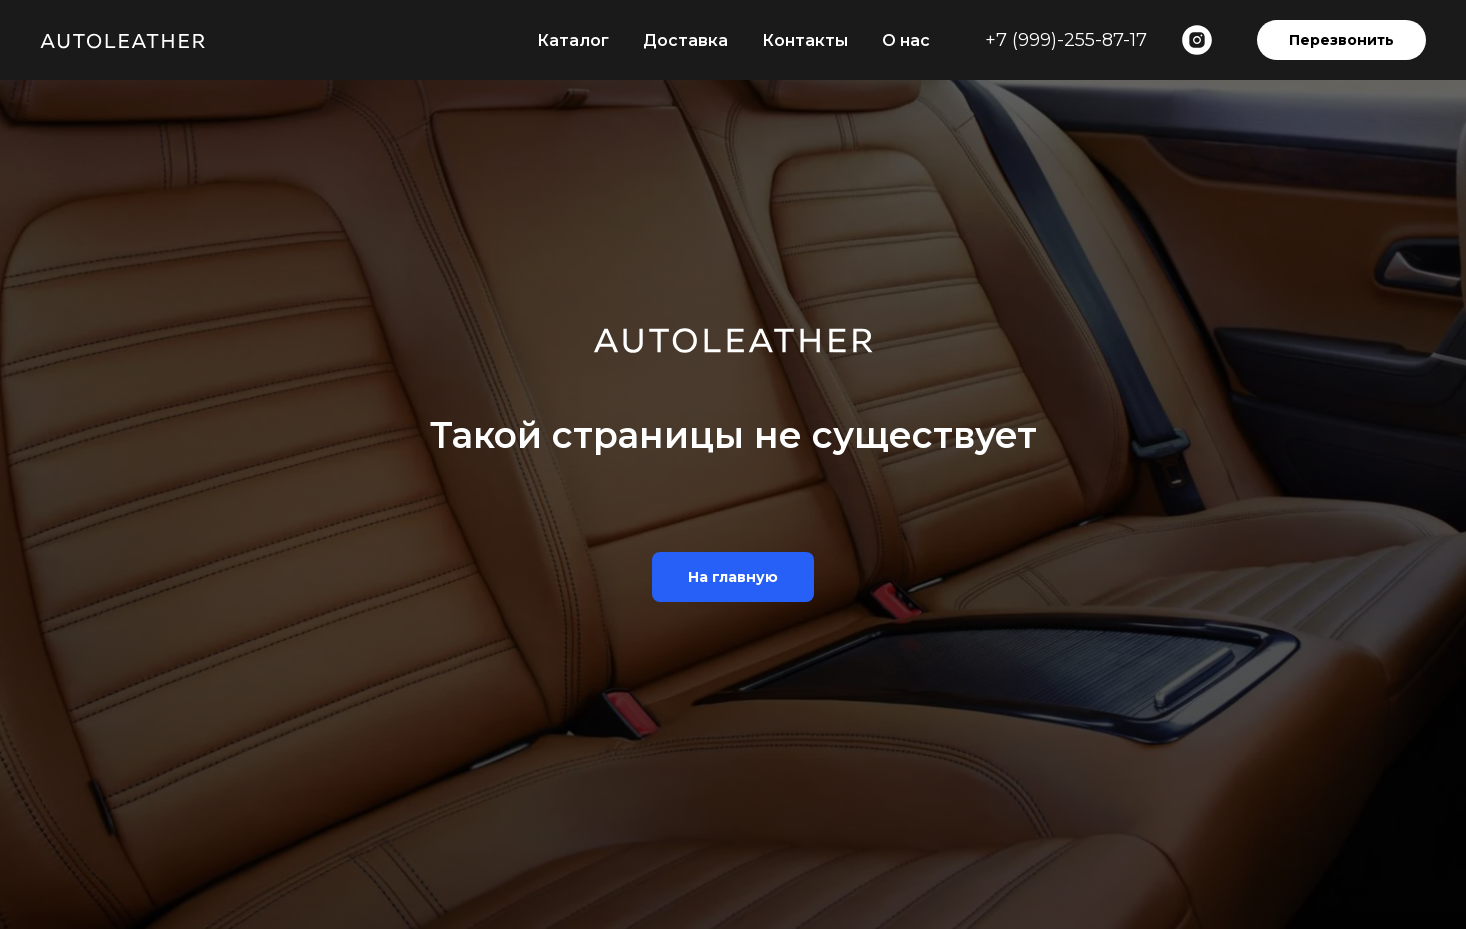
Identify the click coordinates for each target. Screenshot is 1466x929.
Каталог (573, 40)
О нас (906, 40)
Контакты (805, 40)
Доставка (685, 40)
